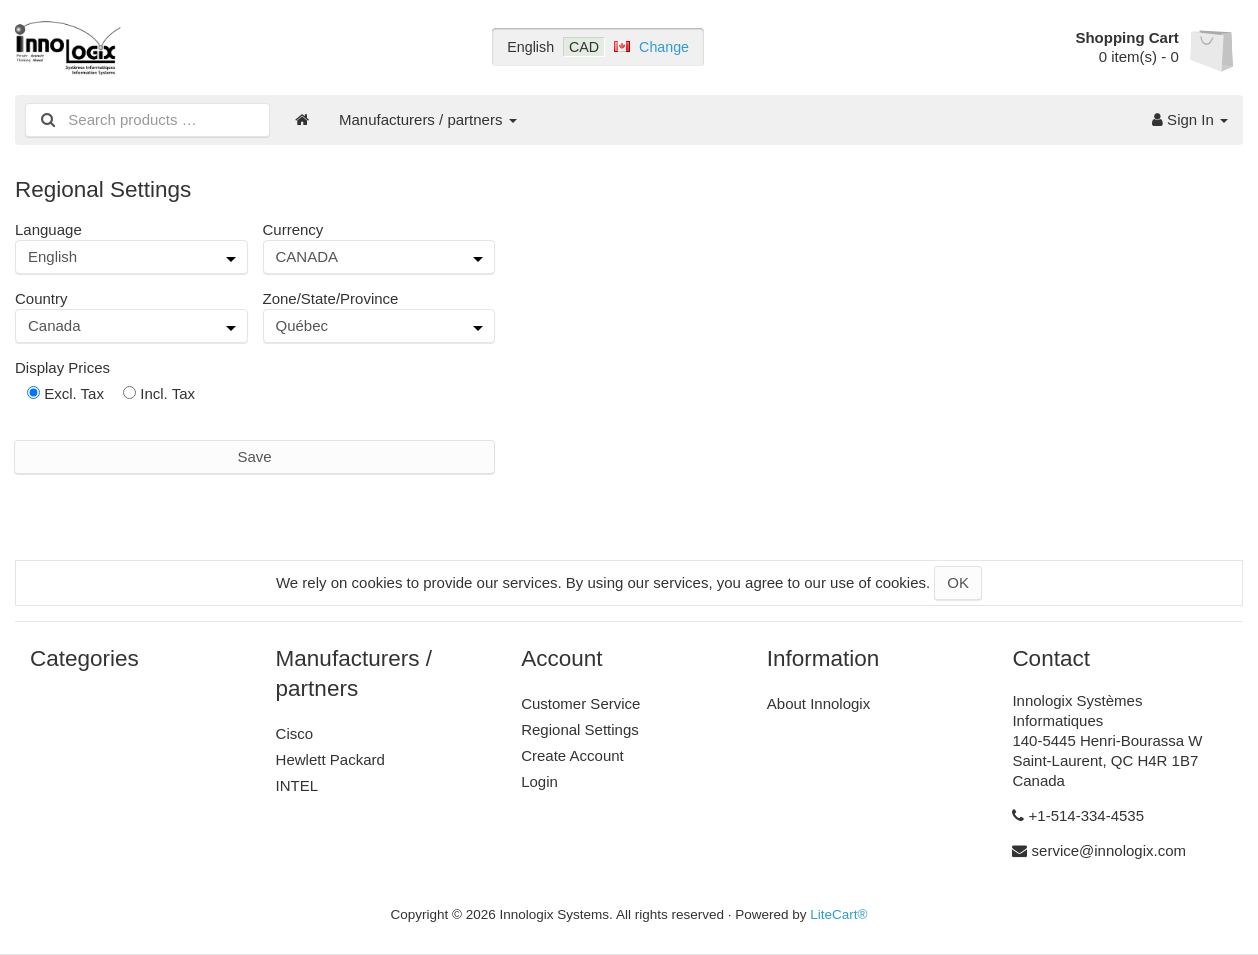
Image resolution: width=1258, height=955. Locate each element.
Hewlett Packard (330, 759)
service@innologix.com (1109, 850)
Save (254, 456)
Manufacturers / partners (428, 119)
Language (48, 229)
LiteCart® (838, 914)
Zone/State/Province (331, 298)
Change (664, 47)
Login (539, 781)
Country (41, 298)
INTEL (297, 785)
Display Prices (62, 367)
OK (958, 582)
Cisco (295, 733)
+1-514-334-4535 (1087, 815)
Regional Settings (580, 729)
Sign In (1190, 119)
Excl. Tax (65, 393)
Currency (293, 229)
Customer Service (580, 703)
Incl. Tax (159, 393)
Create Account (572, 755)
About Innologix (818, 703)
